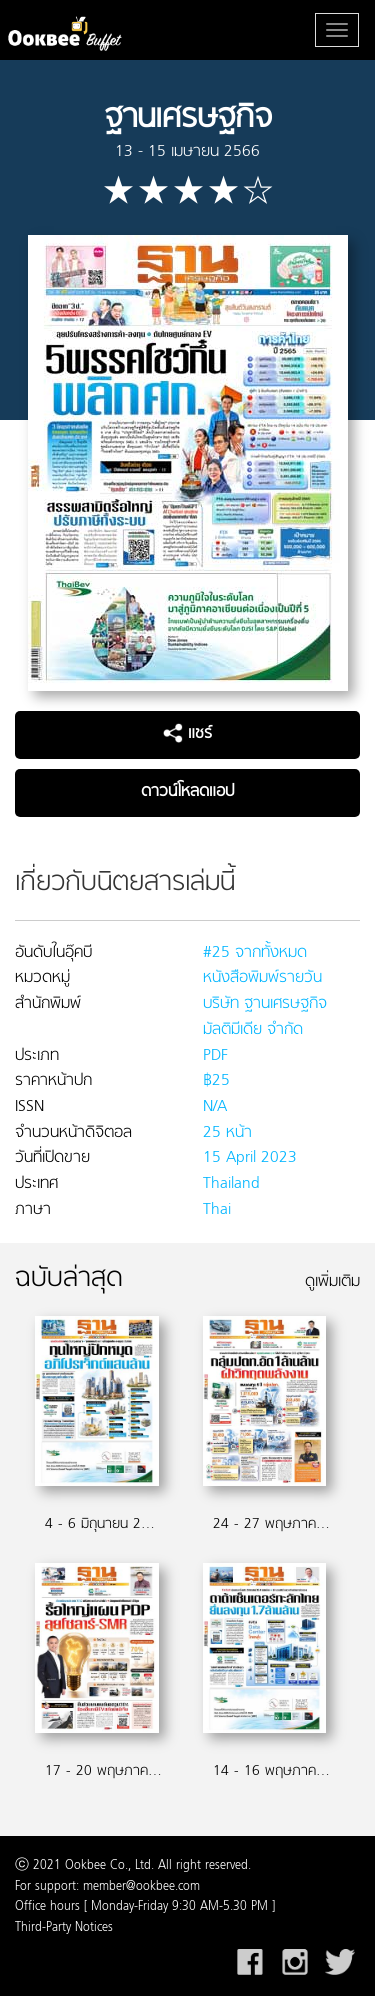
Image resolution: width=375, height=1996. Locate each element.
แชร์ (187, 734)
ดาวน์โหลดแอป (187, 792)
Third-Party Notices (64, 1928)
